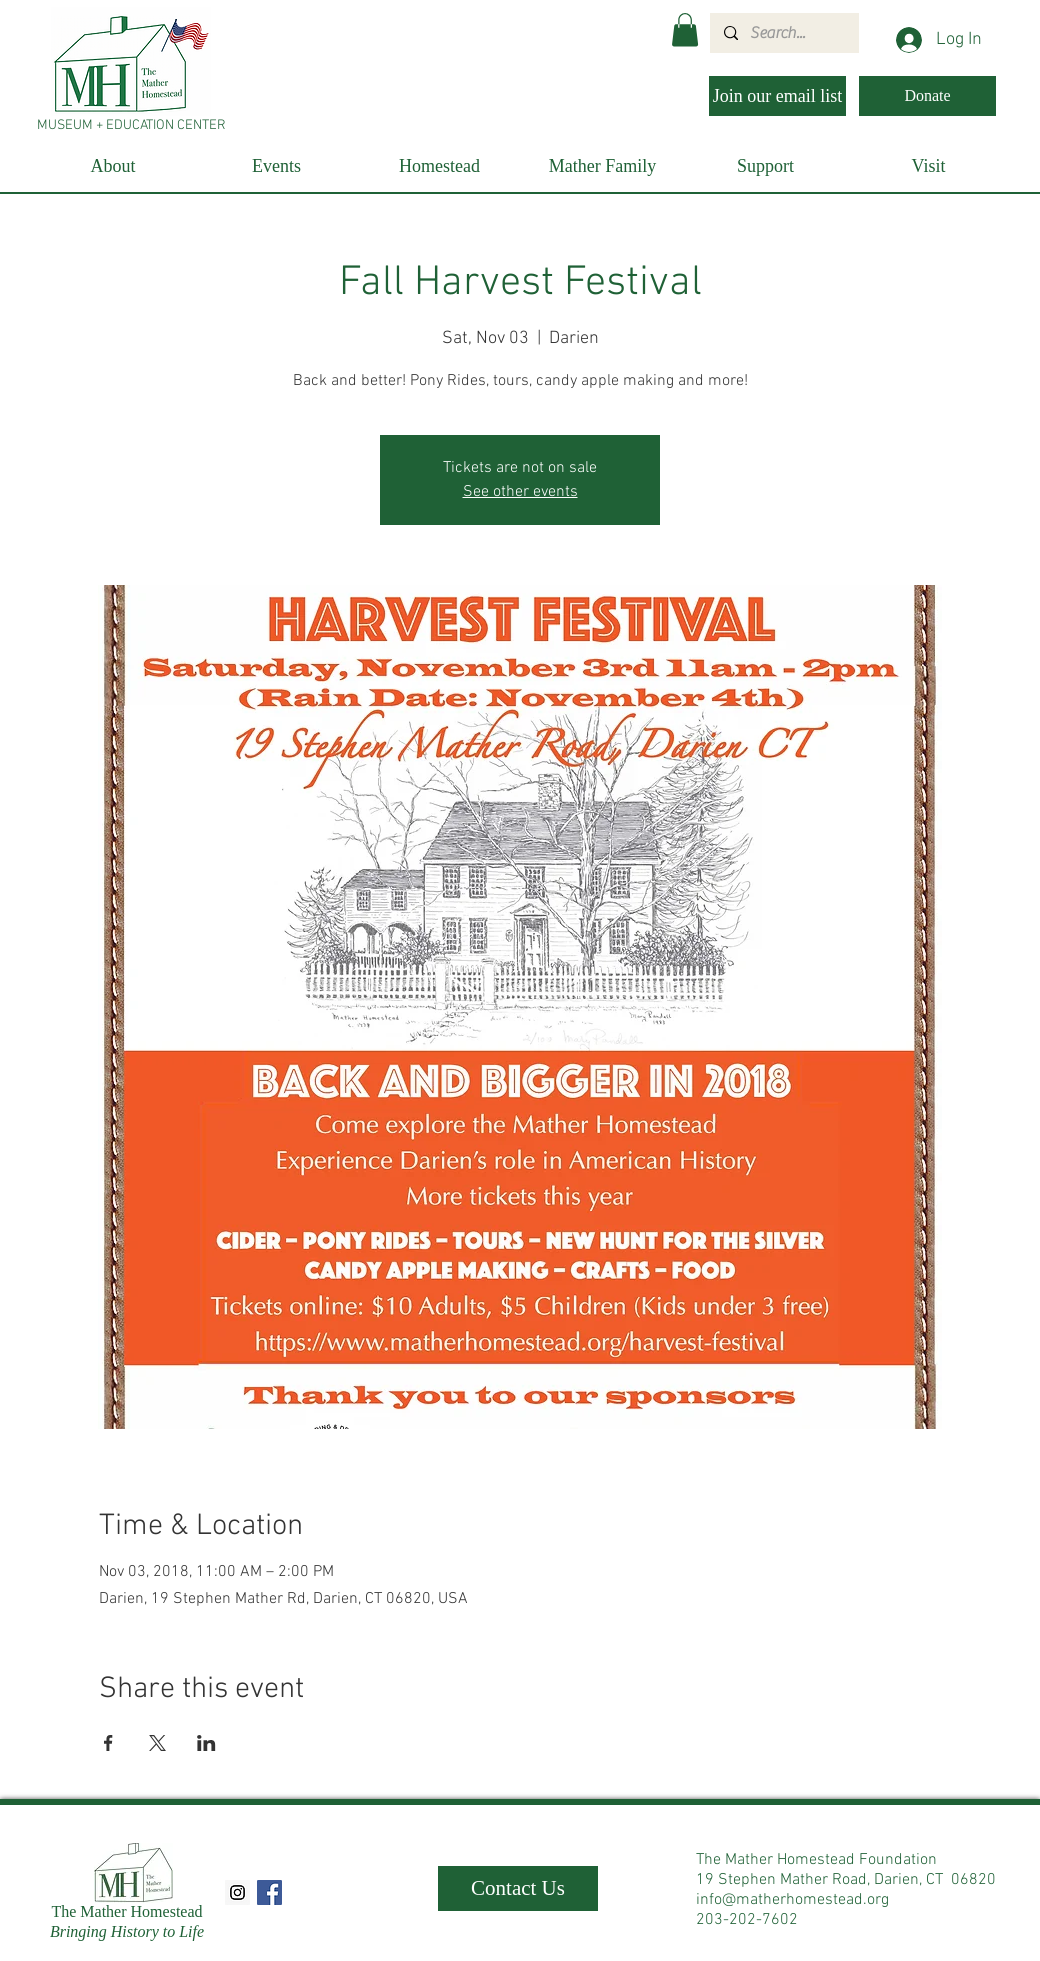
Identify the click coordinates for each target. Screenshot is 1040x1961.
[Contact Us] (518, 1888)
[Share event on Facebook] (108, 1743)
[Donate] (927, 96)
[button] (685, 29)
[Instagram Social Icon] (237, 1892)
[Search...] (783, 33)
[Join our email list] (777, 96)
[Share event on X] (157, 1743)
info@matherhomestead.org (792, 1900)
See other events (520, 492)
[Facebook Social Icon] (269, 1892)
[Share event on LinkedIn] (206, 1743)
